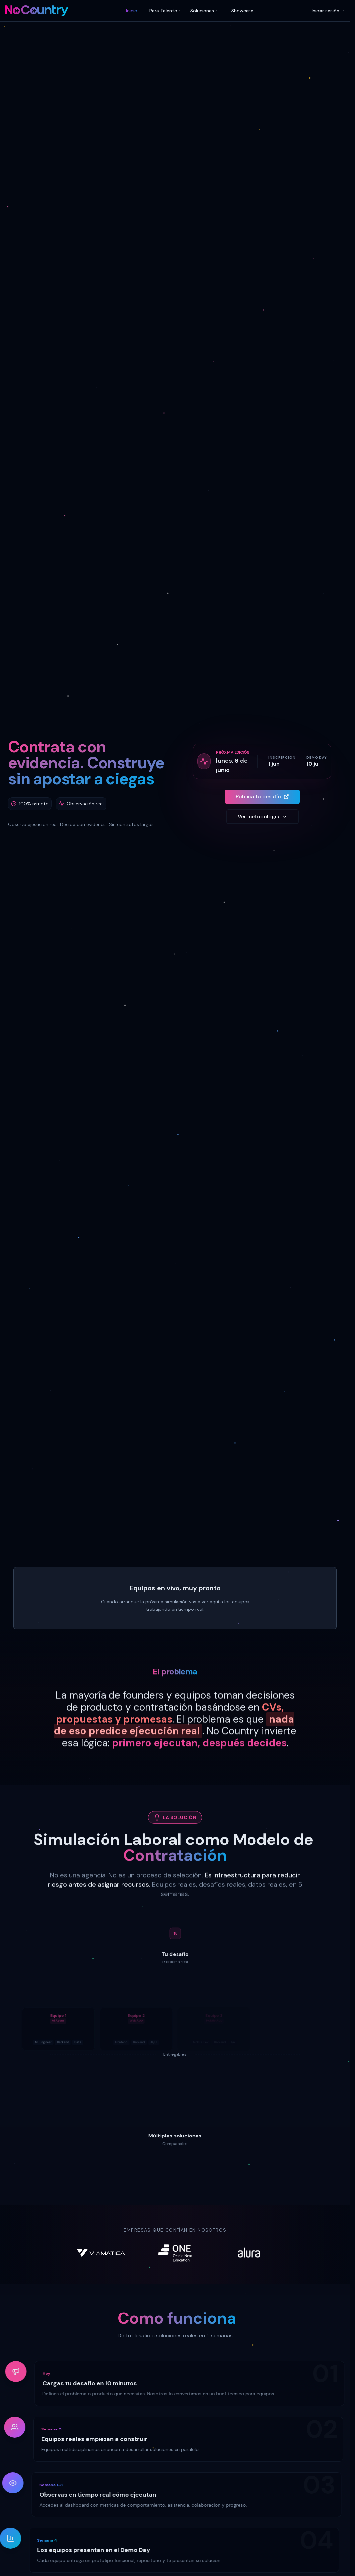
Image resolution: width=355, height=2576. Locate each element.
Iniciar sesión (328, 11)
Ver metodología (262, 816)
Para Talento (165, 11)
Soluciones (204, 11)
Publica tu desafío (262, 796)
